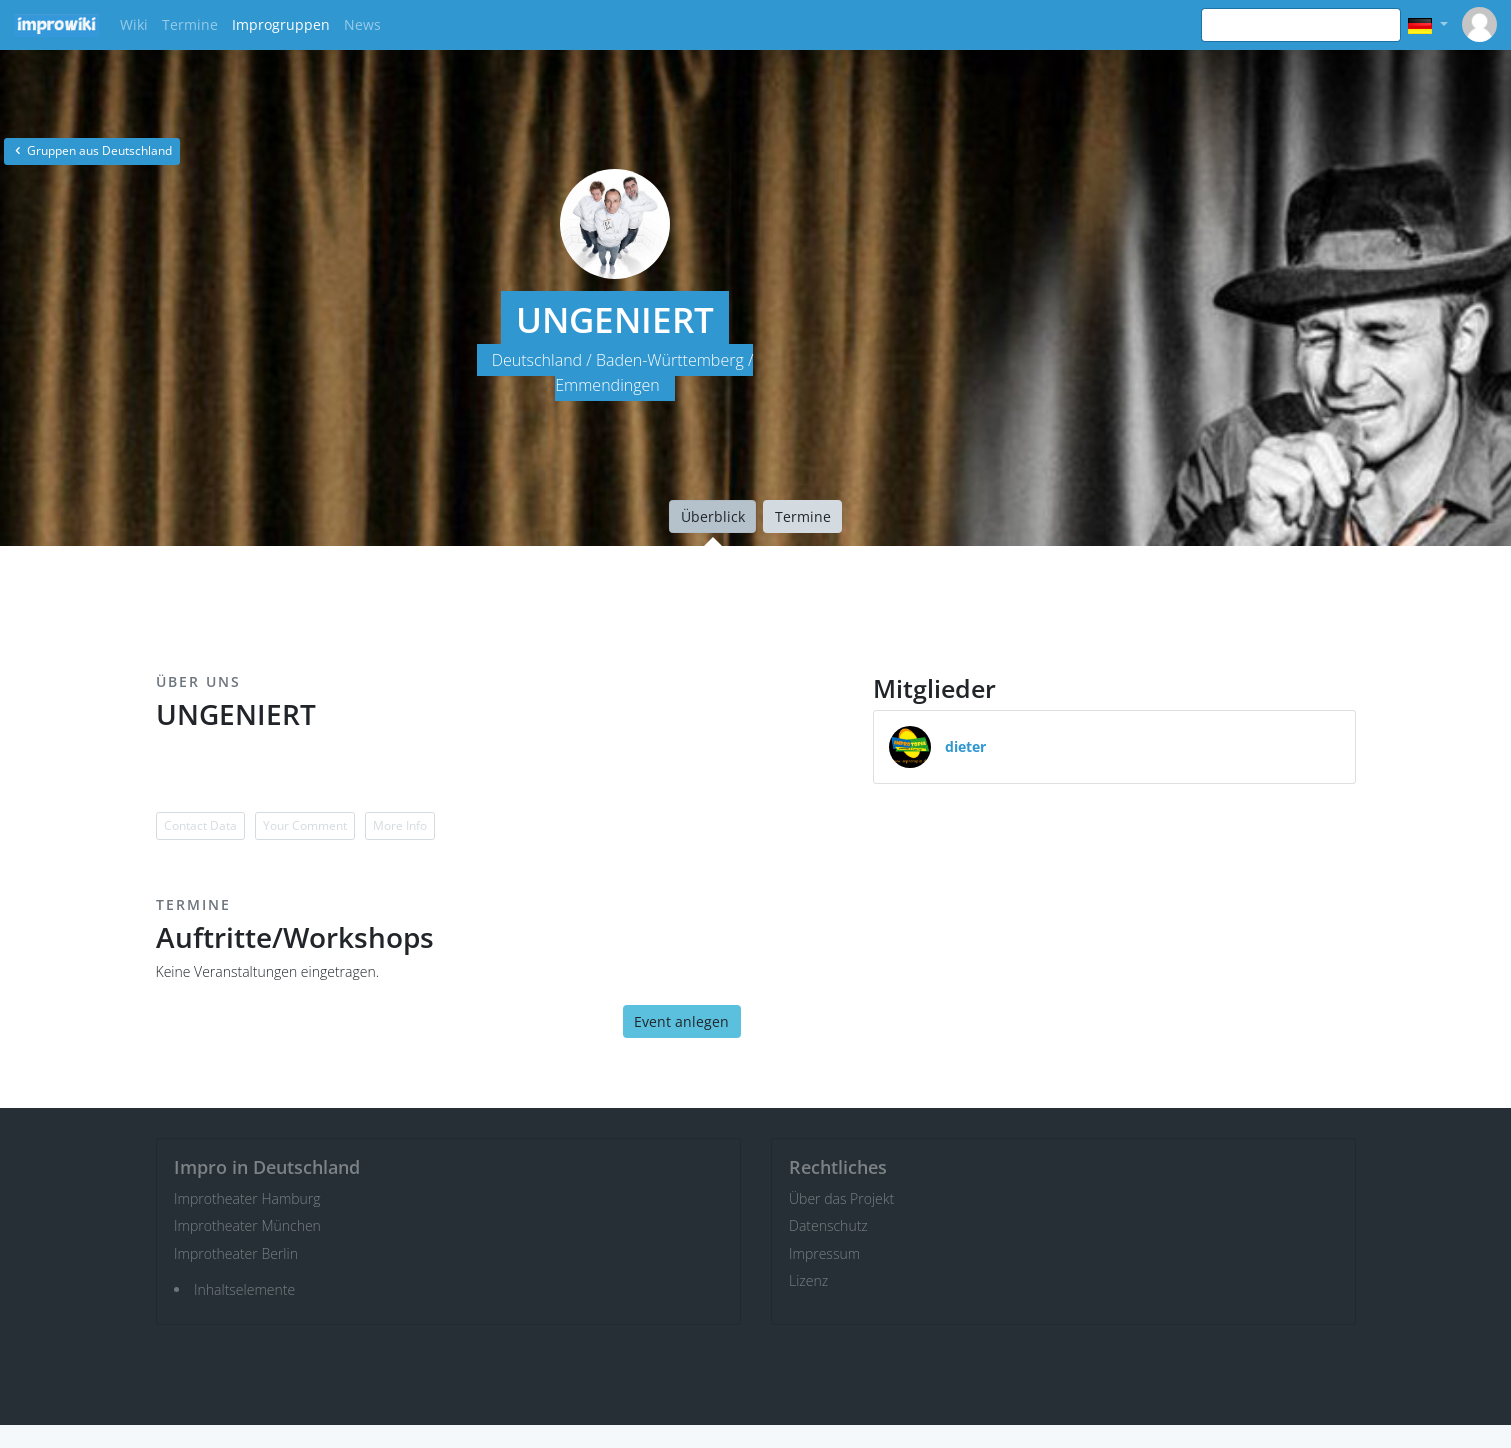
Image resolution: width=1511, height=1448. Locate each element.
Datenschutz (828, 1225)
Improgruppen (281, 24)
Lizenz (808, 1280)
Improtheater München (247, 1225)
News (362, 24)
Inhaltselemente (244, 1289)
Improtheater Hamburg (247, 1198)
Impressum (824, 1253)
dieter (965, 746)
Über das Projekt (841, 1198)
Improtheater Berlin (236, 1253)
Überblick (713, 516)
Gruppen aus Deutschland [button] (92, 150)
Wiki (134, 24)
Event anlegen (681, 1021)
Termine (190, 24)
